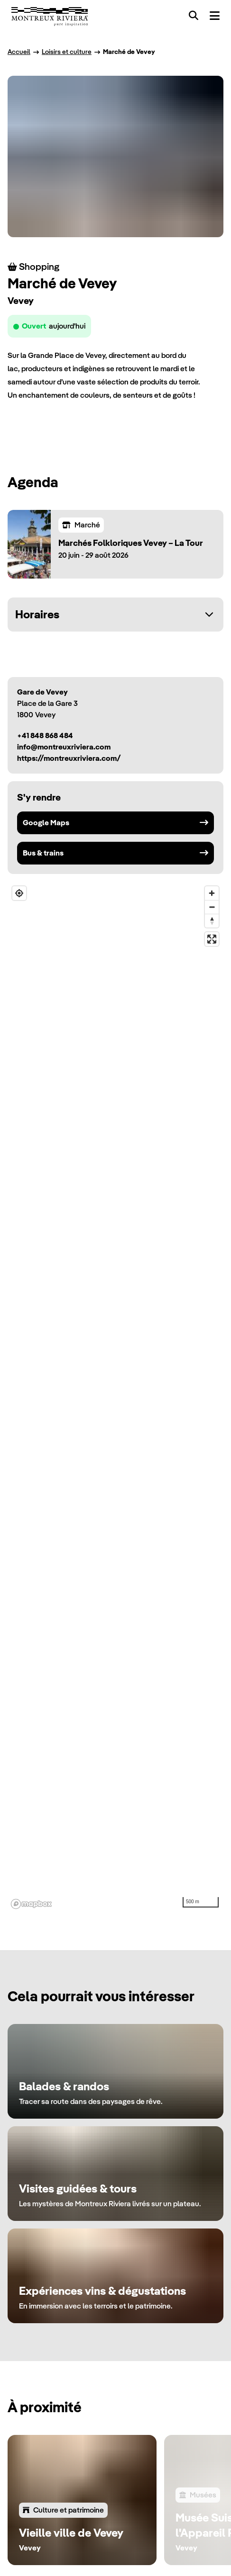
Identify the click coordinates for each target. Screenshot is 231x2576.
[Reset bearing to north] (212, 920)
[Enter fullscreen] (212, 939)
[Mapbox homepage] (31, 1904)
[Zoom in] (212, 893)
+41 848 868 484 (45, 735)
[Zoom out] (212, 907)
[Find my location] (19, 893)
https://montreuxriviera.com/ (69, 758)
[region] (115, 1397)
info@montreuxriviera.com (64, 747)
